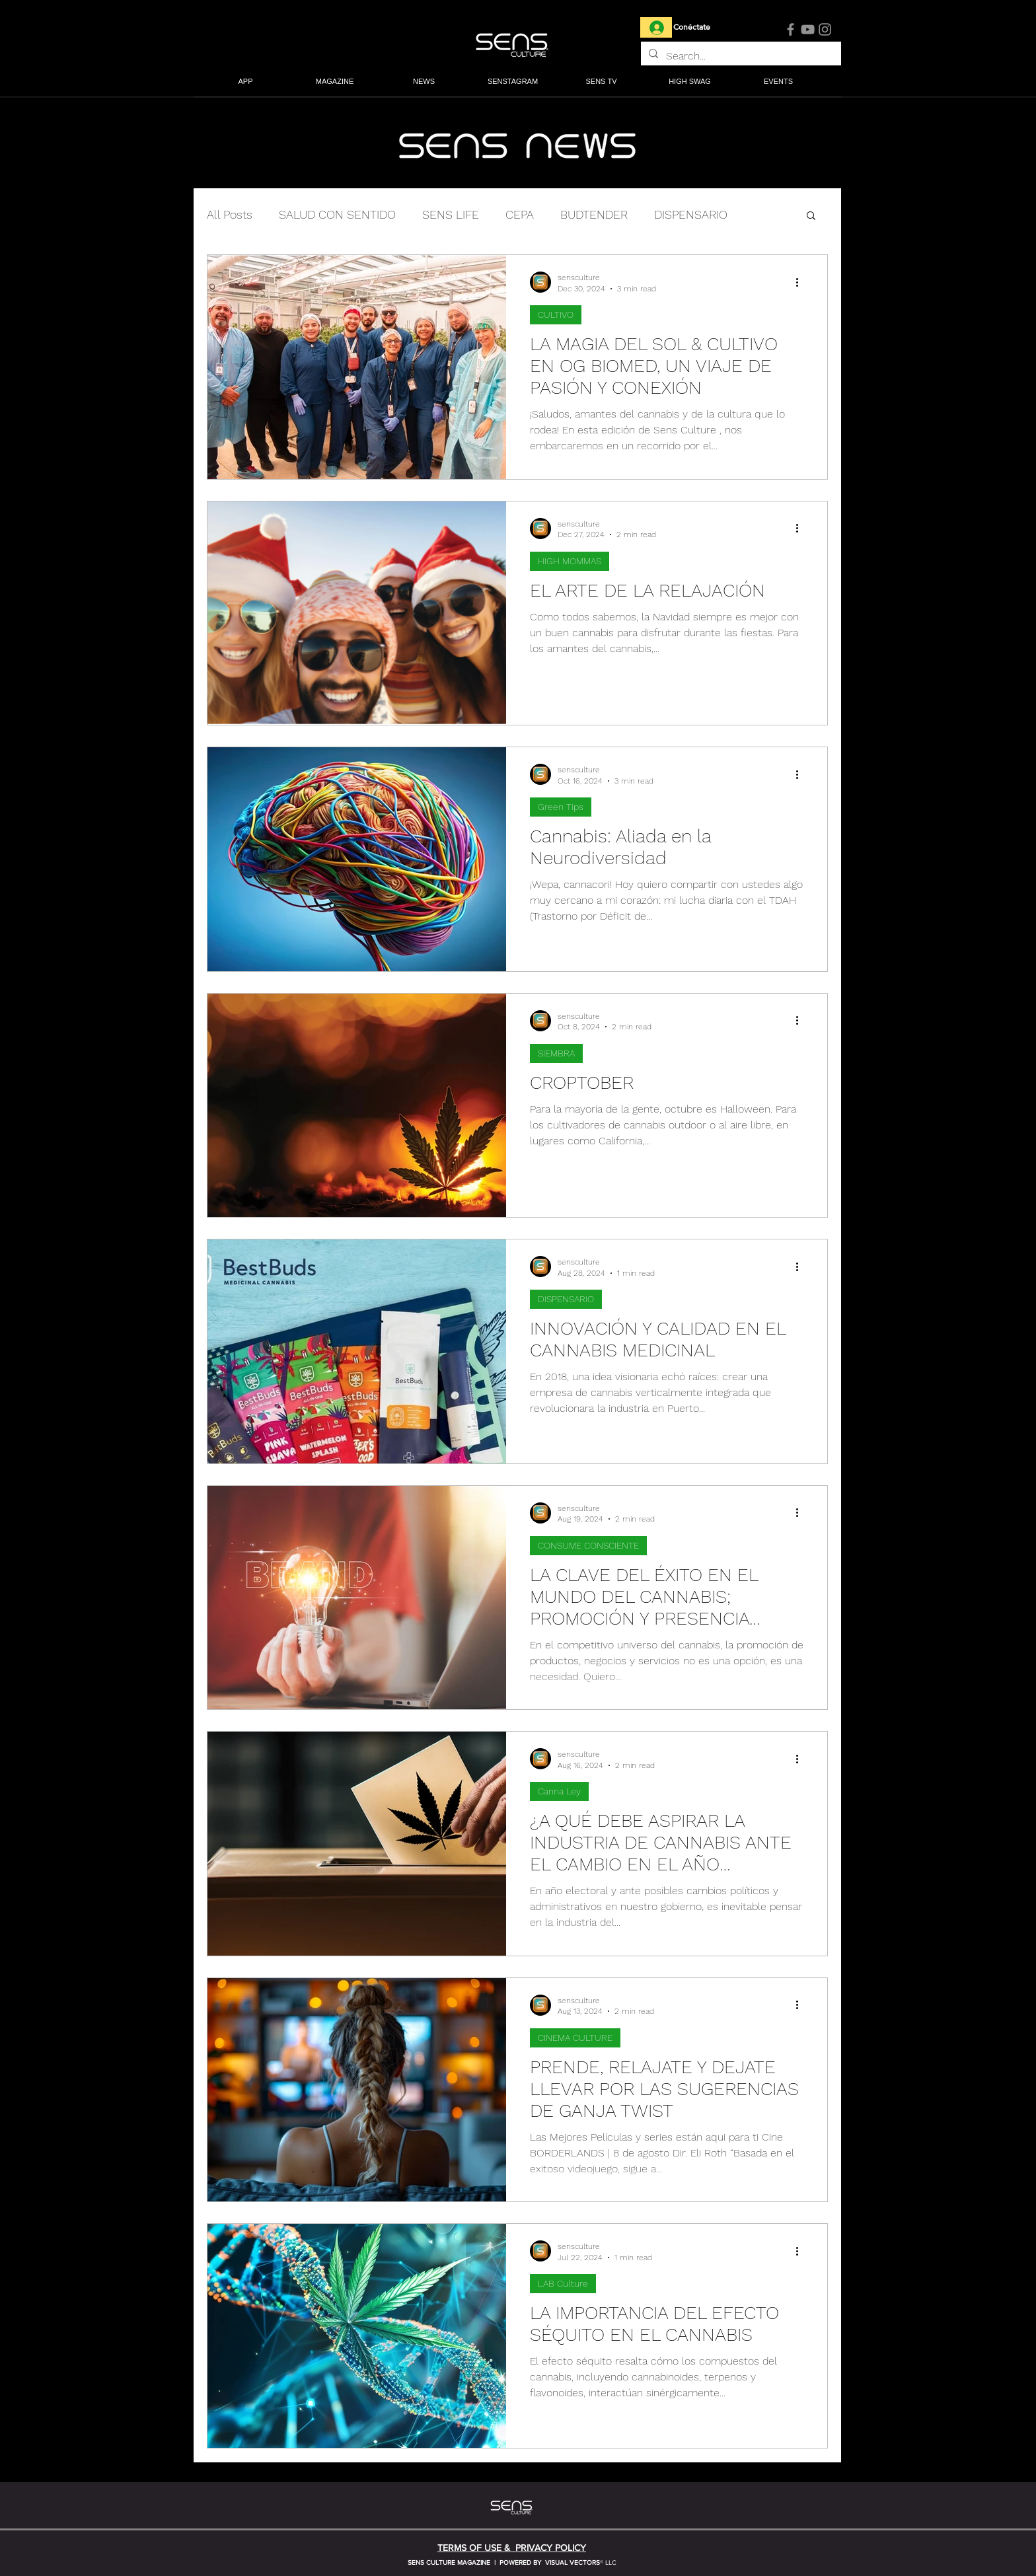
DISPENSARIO (690, 214)
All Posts (229, 214)
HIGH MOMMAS (569, 561)
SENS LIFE (450, 214)
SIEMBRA (556, 1053)
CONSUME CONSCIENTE (588, 1545)
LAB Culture (563, 2283)
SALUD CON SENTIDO (337, 214)
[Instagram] (825, 29)
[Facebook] (790, 29)
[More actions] (801, 282)
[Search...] (739, 56)
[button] (334, 82)
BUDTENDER (594, 214)
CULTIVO (556, 314)
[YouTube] (807, 29)
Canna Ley (559, 1791)
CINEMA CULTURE (575, 2037)
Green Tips (560, 806)
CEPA (519, 214)
